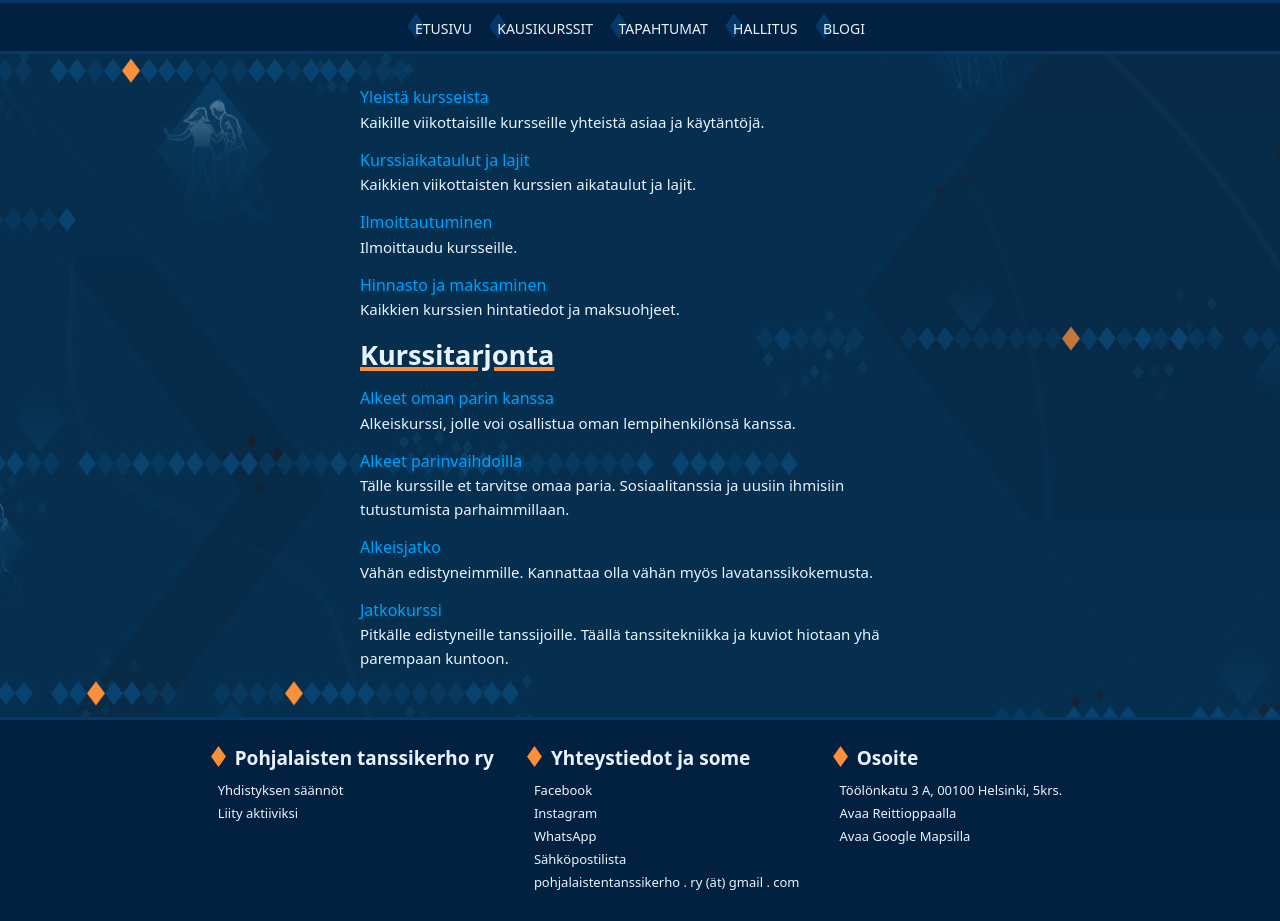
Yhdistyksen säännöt (281, 790)
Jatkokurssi (401, 610)
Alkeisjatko (400, 547)
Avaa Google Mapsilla (905, 836)
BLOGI (844, 28)
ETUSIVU (443, 28)
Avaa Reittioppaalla (898, 813)
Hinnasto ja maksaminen (453, 285)
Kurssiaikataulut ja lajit (444, 160)
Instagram (565, 813)
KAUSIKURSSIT (545, 28)
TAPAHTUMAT (662, 28)
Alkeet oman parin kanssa (457, 398)
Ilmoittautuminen (426, 222)
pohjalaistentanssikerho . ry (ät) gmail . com (667, 882)
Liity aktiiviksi (258, 813)
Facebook (563, 790)
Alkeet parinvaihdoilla (441, 461)
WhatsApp (565, 836)
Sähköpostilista (580, 859)
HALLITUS (765, 28)
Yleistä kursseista (424, 97)
